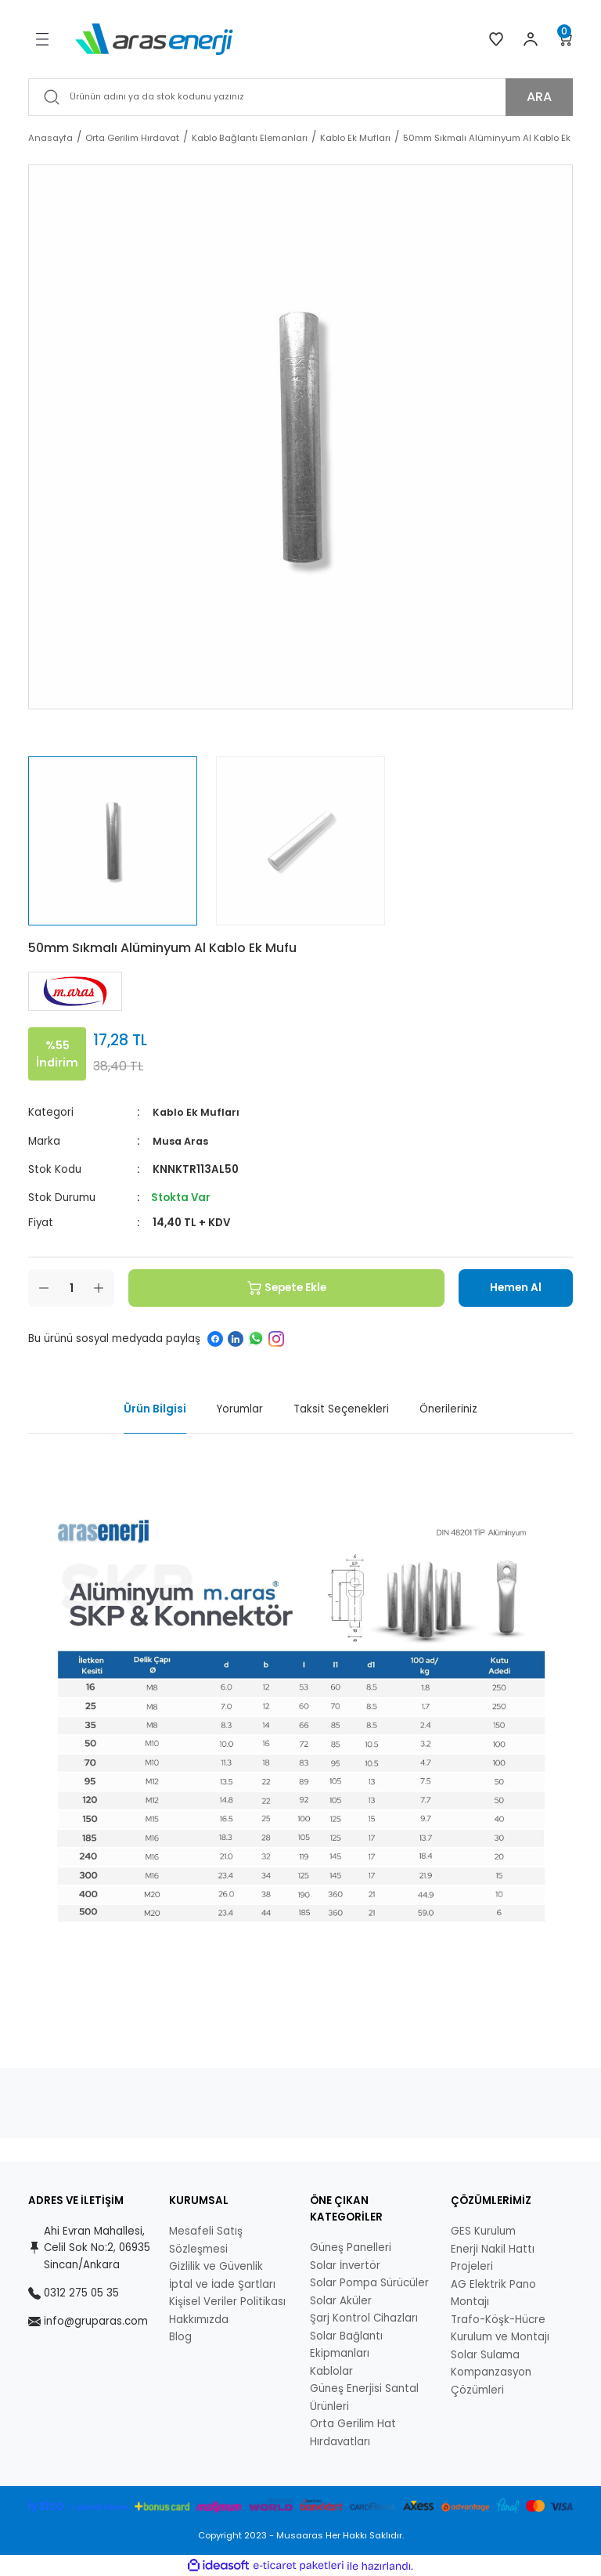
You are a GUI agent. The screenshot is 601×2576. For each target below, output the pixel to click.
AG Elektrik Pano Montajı (493, 2292)
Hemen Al (506, 1287)
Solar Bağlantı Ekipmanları (346, 2344)
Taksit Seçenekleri (341, 1409)
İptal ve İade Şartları (222, 2283)
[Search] (300, 97)
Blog (180, 2336)
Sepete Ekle (278, 1287)
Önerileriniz (448, 1409)
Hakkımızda (199, 2318)
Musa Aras (182, 1140)
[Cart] (565, 39)
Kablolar (331, 2370)
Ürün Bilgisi (155, 1409)
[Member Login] (530, 39)
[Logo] (154, 38)
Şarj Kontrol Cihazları (364, 2318)
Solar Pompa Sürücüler (369, 2282)
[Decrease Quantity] (43, 1287)
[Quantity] (71, 1287)
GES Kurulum (483, 2231)
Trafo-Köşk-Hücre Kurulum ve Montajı (500, 2327)
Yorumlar (240, 1409)
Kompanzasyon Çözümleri (491, 2381)
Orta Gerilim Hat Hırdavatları (353, 2432)
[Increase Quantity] (98, 1287)
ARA (539, 97)
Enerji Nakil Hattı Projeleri (492, 2257)
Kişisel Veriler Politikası (227, 2301)
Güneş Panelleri (350, 2247)
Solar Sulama (485, 2354)
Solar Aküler (341, 2300)
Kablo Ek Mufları (197, 1112)
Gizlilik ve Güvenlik (216, 2266)
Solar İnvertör (345, 2264)
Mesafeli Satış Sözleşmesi (206, 2240)
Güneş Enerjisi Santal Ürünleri (364, 2397)
